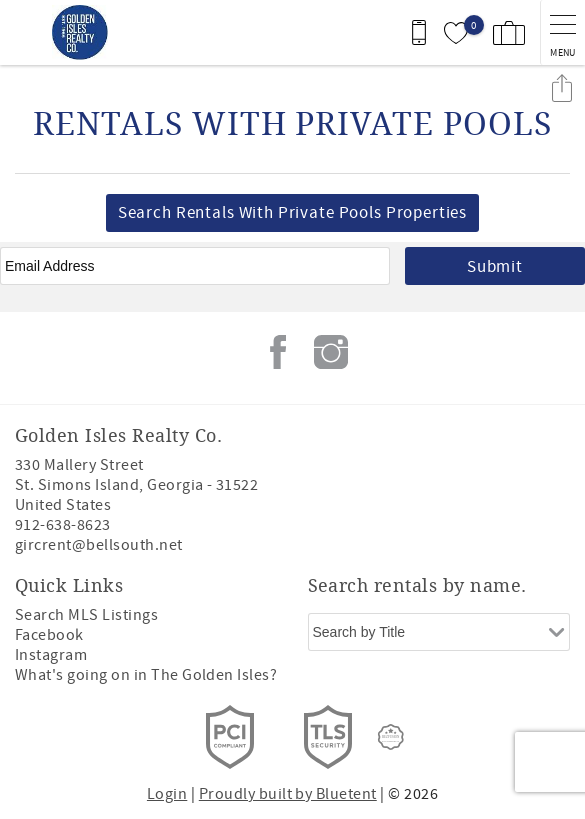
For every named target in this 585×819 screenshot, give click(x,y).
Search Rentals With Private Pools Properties (292, 213)
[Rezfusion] (391, 737)
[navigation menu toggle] (562, 32)
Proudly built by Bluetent (288, 794)
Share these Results (562, 87)
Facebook (278, 352)
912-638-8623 (63, 525)
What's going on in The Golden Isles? (146, 675)
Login (167, 794)
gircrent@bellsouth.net (99, 545)
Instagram (331, 352)
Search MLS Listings (86, 615)
